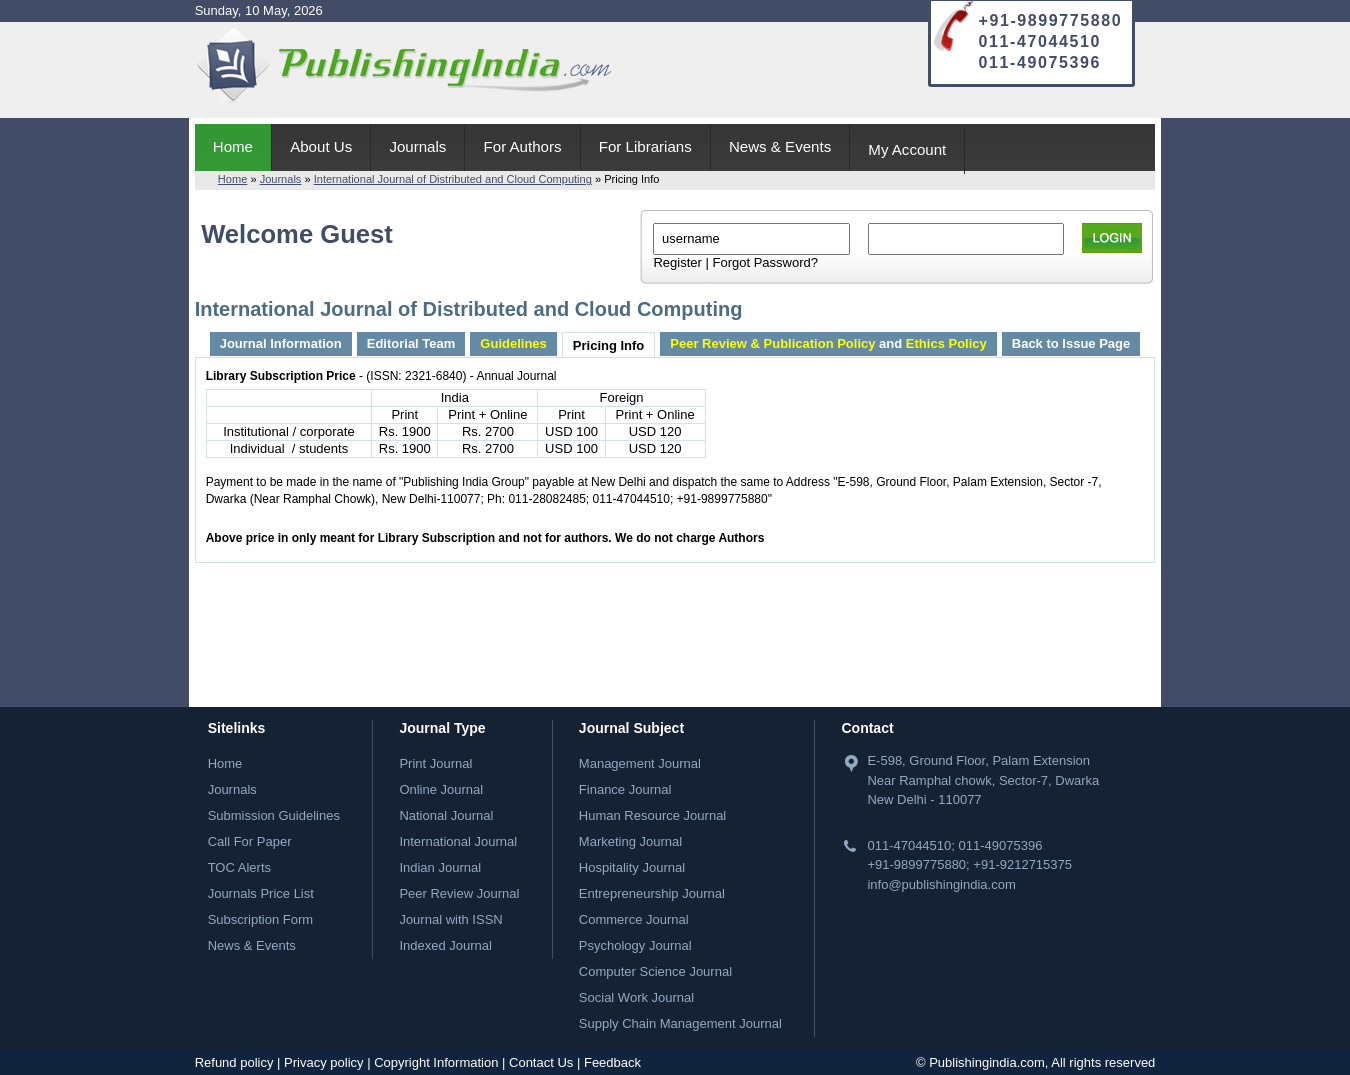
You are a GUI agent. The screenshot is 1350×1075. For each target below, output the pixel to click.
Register (677, 262)
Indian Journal (440, 867)
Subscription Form (260, 919)
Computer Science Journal (655, 971)
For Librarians (645, 146)
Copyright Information (436, 1062)
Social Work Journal (636, 997)
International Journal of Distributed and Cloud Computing (453, 179)
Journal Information (281, 343)
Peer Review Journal (459, 893)
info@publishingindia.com (941, 884)
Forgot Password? (765, 262)
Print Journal (435, 763)
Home (233, 146)
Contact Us (541, 1062)
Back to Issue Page (1071, 343)
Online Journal (441, 789)
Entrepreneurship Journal (652, 893)
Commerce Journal (634, 919)
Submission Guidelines (274, 815)
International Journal (458, 841)
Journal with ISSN (450, 919)
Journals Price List (261, 893)
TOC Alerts (239, 867)
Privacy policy (323, 1062)
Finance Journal (625, 789)
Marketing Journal (630, 841)
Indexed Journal (445, 945)
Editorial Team (411, 343)
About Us (321, 146)
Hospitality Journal (632, 867)
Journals (417, 146)
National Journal (446, 815)
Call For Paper (250, 841)
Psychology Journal (635, 945)
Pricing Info (609, 345)
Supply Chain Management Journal (680, 1023)
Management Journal (640, 763)
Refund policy (234, 1062)
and (828, 343)
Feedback (612, 1062)
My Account (907, 149)
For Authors (523, 146)
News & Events (780, 146)
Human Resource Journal (652, 815)
